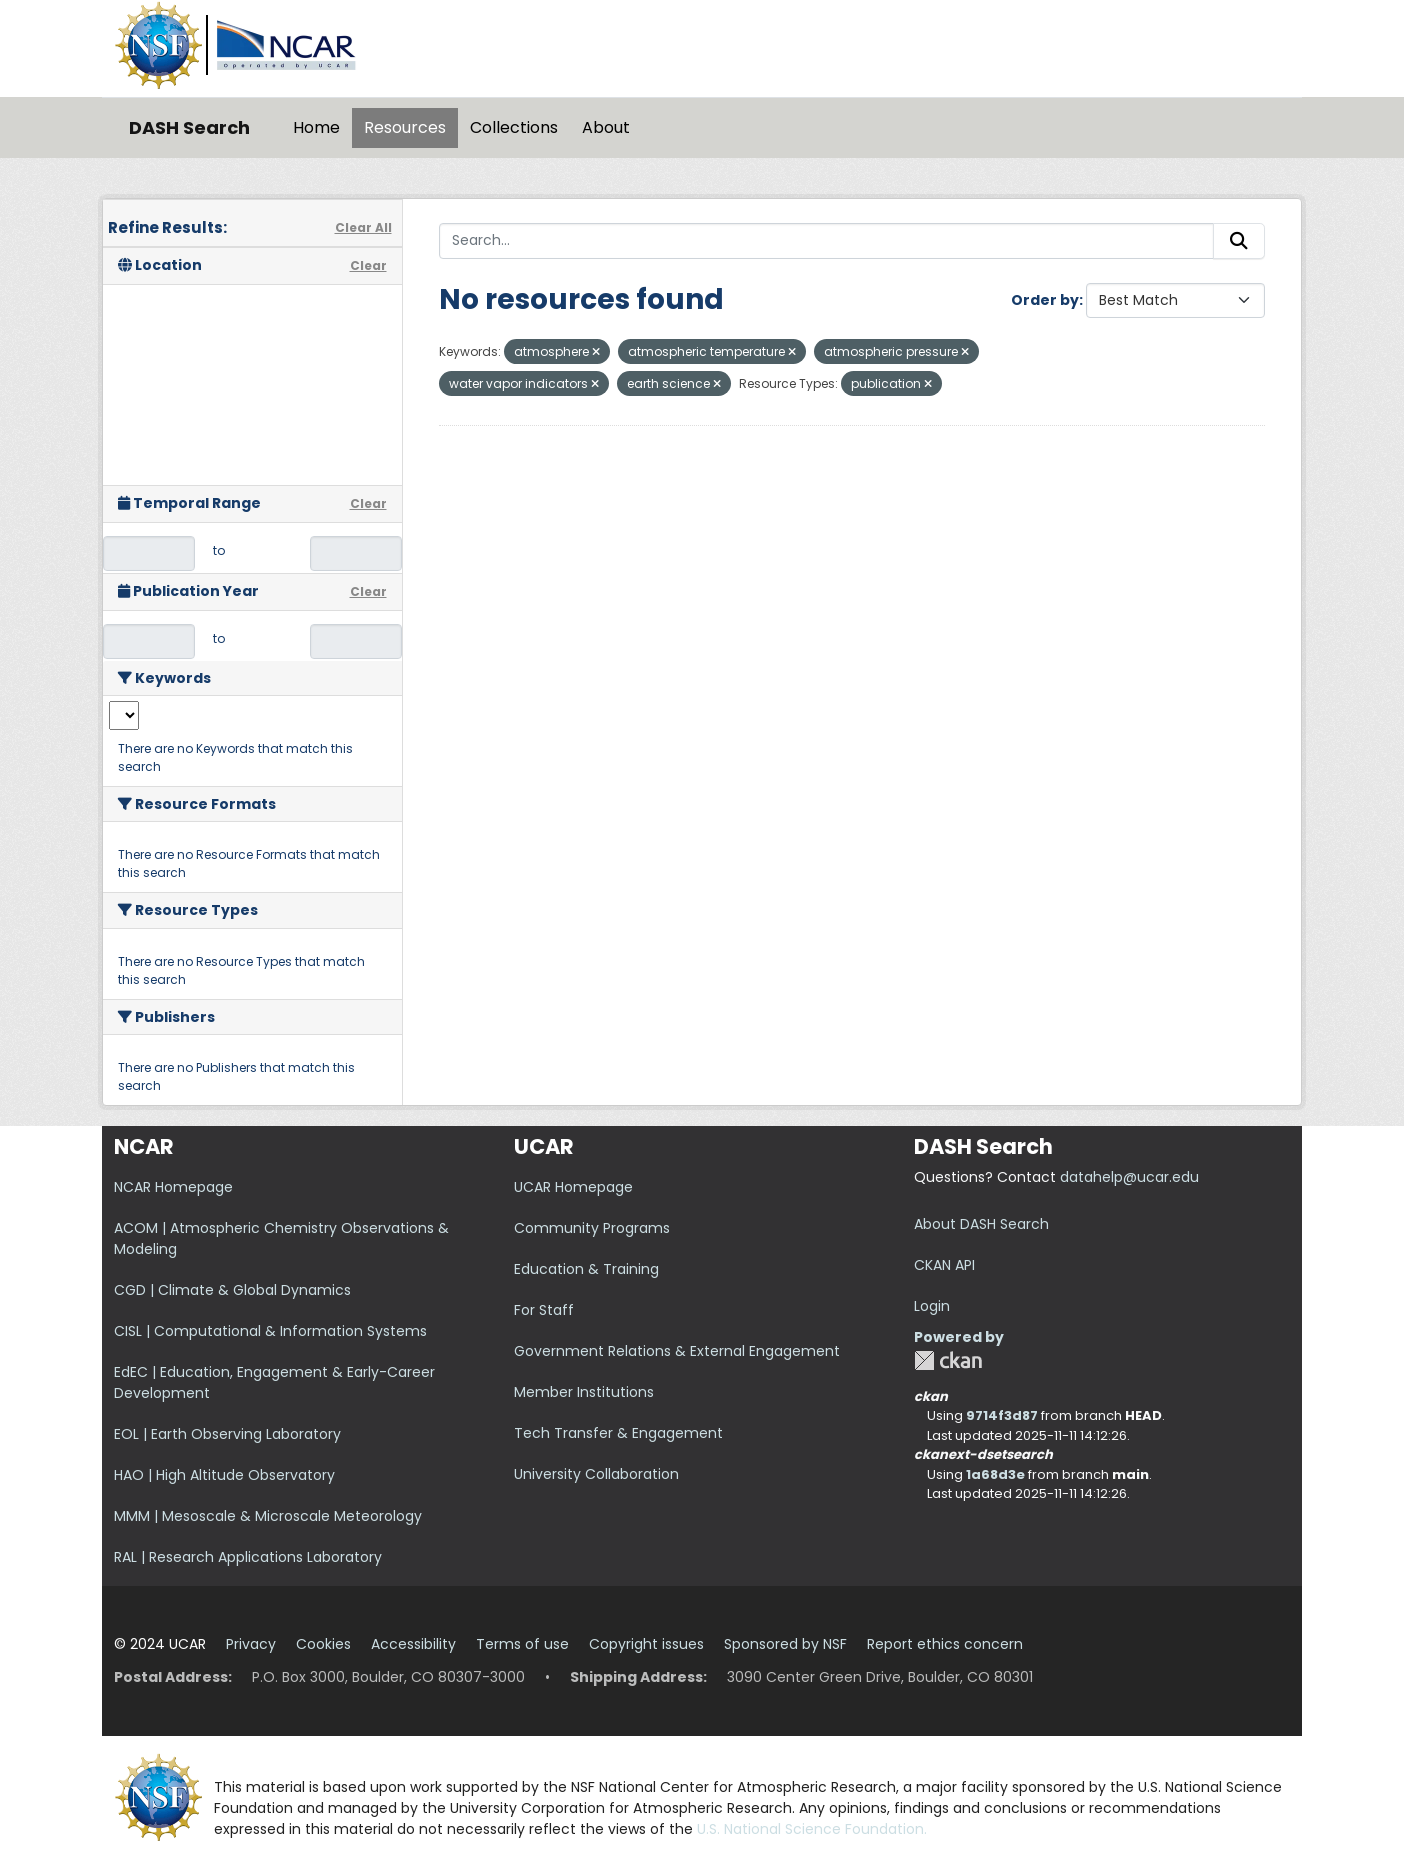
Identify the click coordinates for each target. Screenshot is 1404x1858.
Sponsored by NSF (785, 1644)
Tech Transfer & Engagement (618, 1433)
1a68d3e (995, 1474)
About (606, 127)
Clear (368, 265)
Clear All (363, 227)
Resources (405, 127)
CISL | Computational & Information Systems (270, 1331)
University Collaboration (596, 1474)
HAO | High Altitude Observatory (224, 1475)
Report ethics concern (945, 1644)
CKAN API (944, 1265)
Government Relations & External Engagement (677, 1351)
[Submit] (1239, 241)
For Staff (544, 1310)
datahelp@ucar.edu (1129, 1177)
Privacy (251, 1644)
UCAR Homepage (573, 1187)
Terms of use (522, 1644)
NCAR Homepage (173, 1187)
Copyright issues (646, 1644)
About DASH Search (981, 1224)
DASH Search (189, 127)
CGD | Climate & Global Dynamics (232, 1290)
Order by (1045, 300)
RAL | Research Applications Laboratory (248, 1557)
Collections (514, 127)
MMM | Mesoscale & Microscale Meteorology (268, 1516)
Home (316, 127)
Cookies (323, 1644)
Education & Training (586, 1269)
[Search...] (827, 241)
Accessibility (413, 1644)
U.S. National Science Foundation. (812, 1829)
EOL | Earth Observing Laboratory (227, 1434)
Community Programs (592, 1228)
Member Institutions (584, 1392)
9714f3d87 (1002, 1415)
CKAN (948, 1360)
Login (932, 1306)
